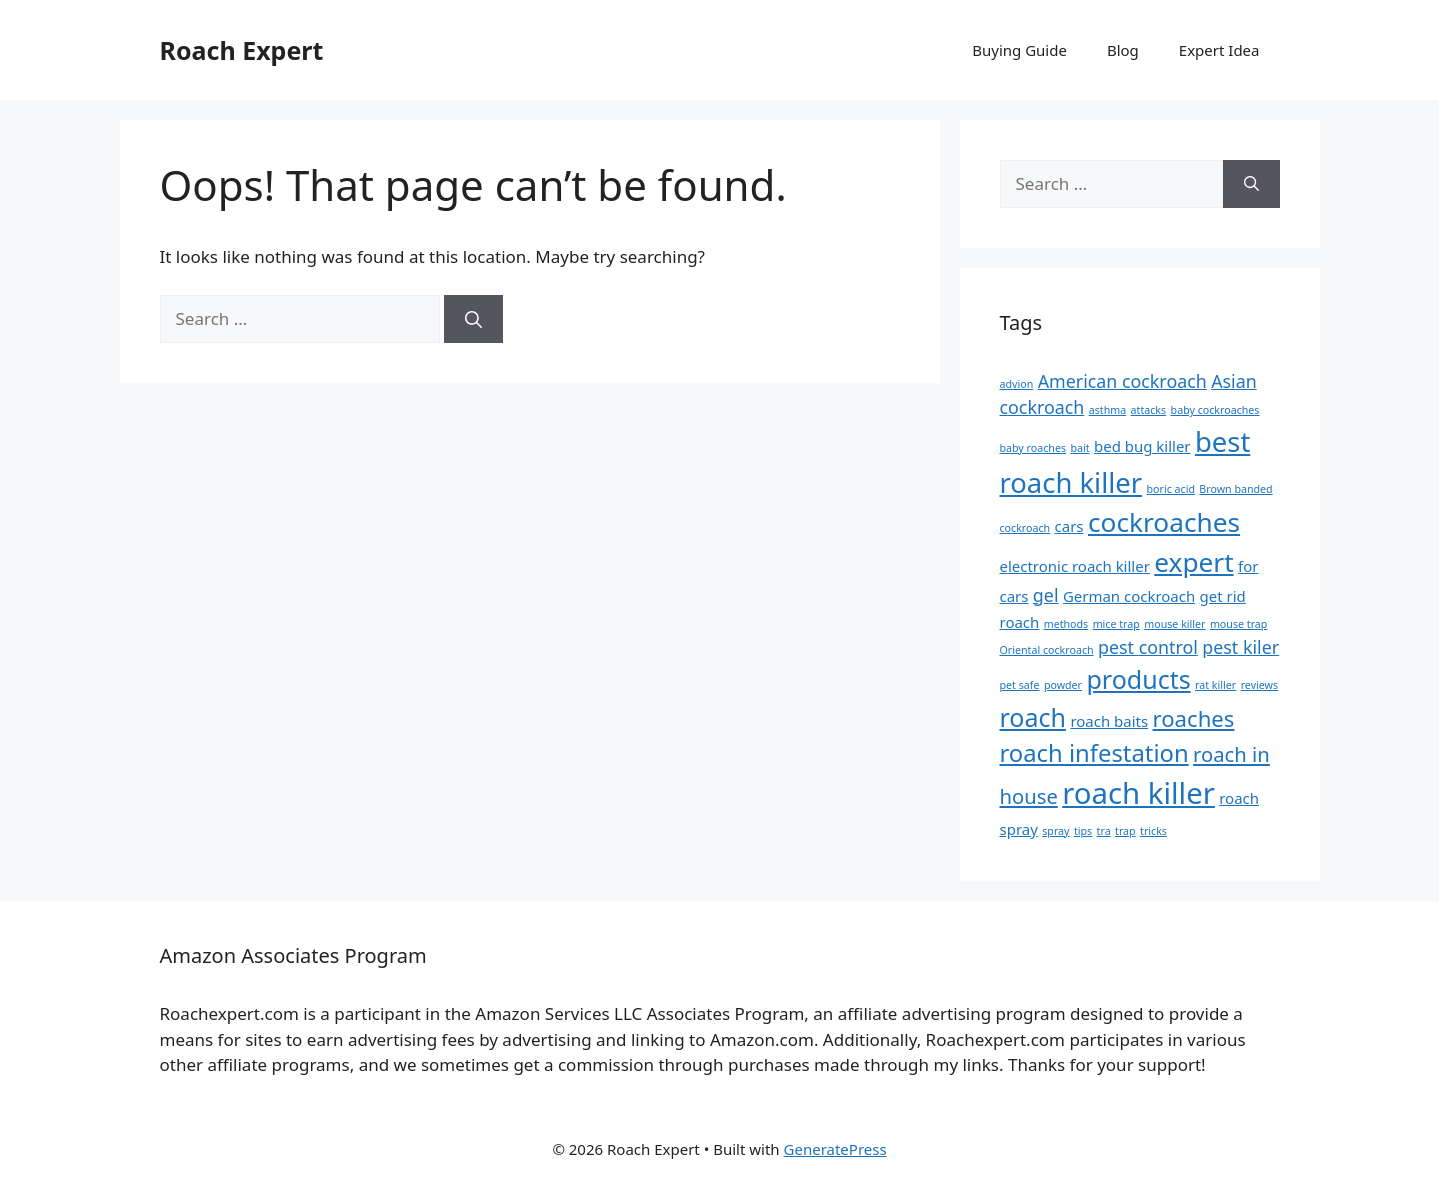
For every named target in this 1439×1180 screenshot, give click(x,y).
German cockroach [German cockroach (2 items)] (1129, 596)
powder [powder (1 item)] (1063, 685)
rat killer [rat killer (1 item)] (1215, 685)
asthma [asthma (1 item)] (1107, 410)
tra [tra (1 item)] (1104, 831)
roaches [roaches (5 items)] (1194, 718)
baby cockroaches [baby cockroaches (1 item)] (1215, 410)
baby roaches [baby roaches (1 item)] (1033, 448)
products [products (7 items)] (1138, 679)
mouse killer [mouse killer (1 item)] (1174, 624)
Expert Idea (1219, 50)
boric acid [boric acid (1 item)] (1171, 489)
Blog (1123, 50)
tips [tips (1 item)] (1083, 831)
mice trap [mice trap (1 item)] (1116, 624)
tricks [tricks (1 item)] (1153, 831)
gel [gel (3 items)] (1046, 595)
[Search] (473, 319)
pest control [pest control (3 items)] (1148, 647)
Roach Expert (242, 50)
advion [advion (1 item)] (1017, 384)
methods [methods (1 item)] (1066, 624)
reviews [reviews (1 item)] (1259, 685)
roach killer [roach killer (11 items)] (1138, 793)
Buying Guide (1019, 50)
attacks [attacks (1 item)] (1149, 410)
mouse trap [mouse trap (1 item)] (1238, 624)
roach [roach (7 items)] (1033, 717)
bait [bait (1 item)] (1079, 448)
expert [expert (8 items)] (1193, 562)
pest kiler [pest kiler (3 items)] (1240, 647)
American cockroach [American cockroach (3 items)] (1122, 381)
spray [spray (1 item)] (1055, 831)
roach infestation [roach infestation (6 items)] (1094, 753)
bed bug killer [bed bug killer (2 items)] (1142, 446)
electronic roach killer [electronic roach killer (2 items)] (1075, 566)
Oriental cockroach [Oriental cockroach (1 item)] (1047, 650)
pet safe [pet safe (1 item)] (1020, 685)
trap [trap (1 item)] (1125, 831)
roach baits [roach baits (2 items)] (1109, 721)
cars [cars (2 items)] (1069, 526)
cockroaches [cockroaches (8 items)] (1164, 522)
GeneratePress (835, 1149)
